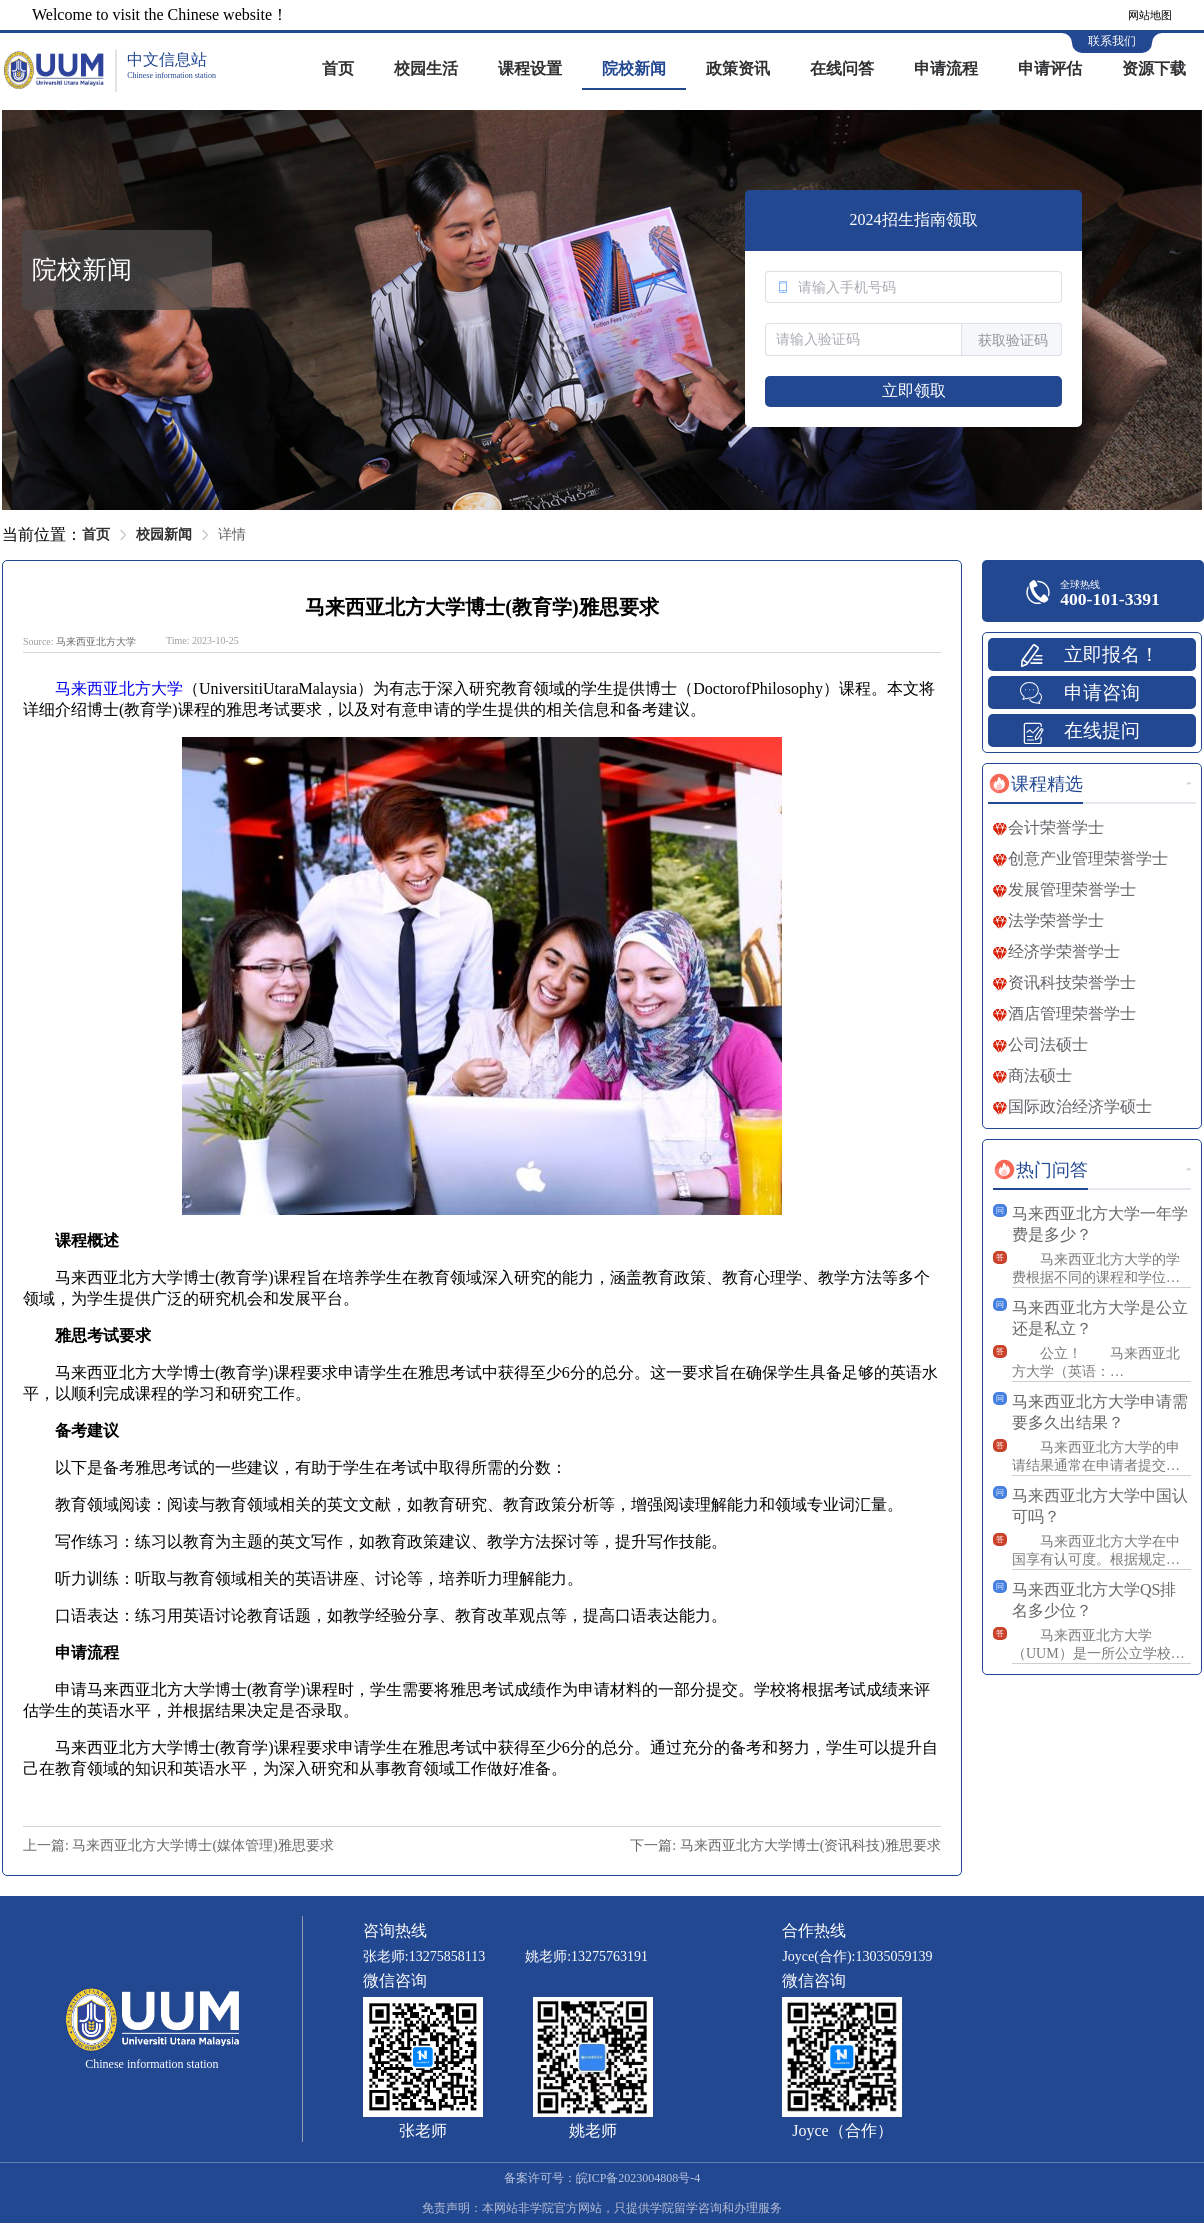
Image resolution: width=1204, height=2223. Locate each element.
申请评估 (1050, 68)
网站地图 (1150, 15)
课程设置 (530, 68)
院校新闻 (634, 68)
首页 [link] (96, 534)
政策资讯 (738, 68)
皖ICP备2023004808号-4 (638, 2178)
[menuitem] (338, 70)
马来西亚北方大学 (96, 641)
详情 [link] (232, 534)
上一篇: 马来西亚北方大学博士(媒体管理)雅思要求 (178, 1845)
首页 (338, 68)
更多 (1189, 783)
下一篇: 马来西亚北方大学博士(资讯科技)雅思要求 (785, 1845)
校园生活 (426, 68)
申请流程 (946, 68)
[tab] (1035, 784)
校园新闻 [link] (164, 534)
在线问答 (842, 68)
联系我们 (1112, 41)
